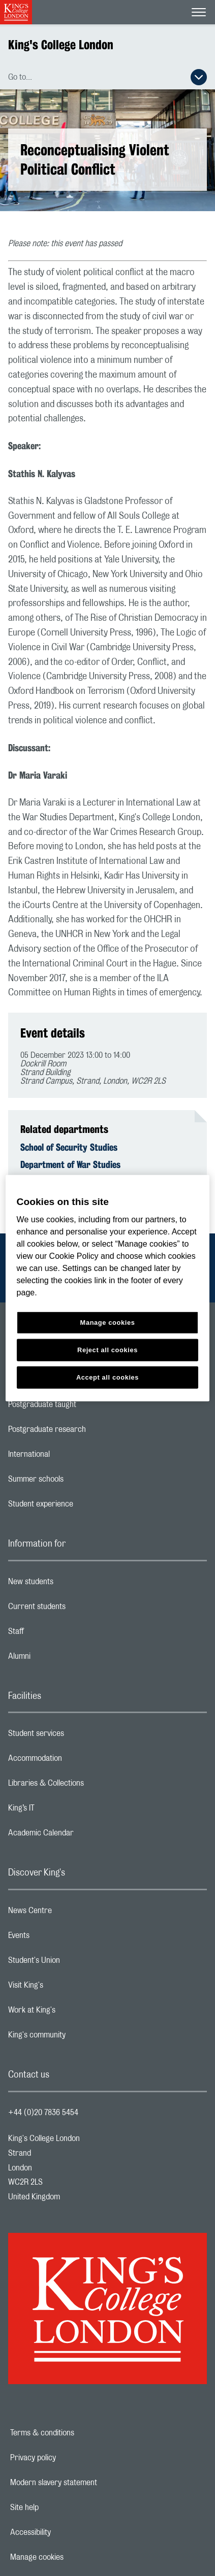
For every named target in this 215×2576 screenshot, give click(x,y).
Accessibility (65, 2532)
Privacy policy (68, 2458)
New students (71, 1584)
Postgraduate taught (82, 1407)
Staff (56, 1634)
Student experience (81, 1506)
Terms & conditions (77, 2433)
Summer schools (76, 1481)
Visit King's (66, 1987)
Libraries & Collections (86, 1785)
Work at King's (72, 2012)
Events (59, 1938)
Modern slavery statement (88, 2483)
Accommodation (75, 1760)
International (69, 1456)
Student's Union (74, 1962)
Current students (77, 1609)
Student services (76, 1736)
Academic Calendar (81, 1835)
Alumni (59, 1658)
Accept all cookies (107, 1377)
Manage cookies (72, 2557)
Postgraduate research (87, 1431)
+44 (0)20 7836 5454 (43, 2113)
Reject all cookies (107, 1350)
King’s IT (61, 1810)
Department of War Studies (70, 1164)
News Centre (70, 1913)
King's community (77, 2037)
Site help (59, 2507)
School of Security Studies (68, 1147)
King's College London (60, 44)
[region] (108, 1288)
